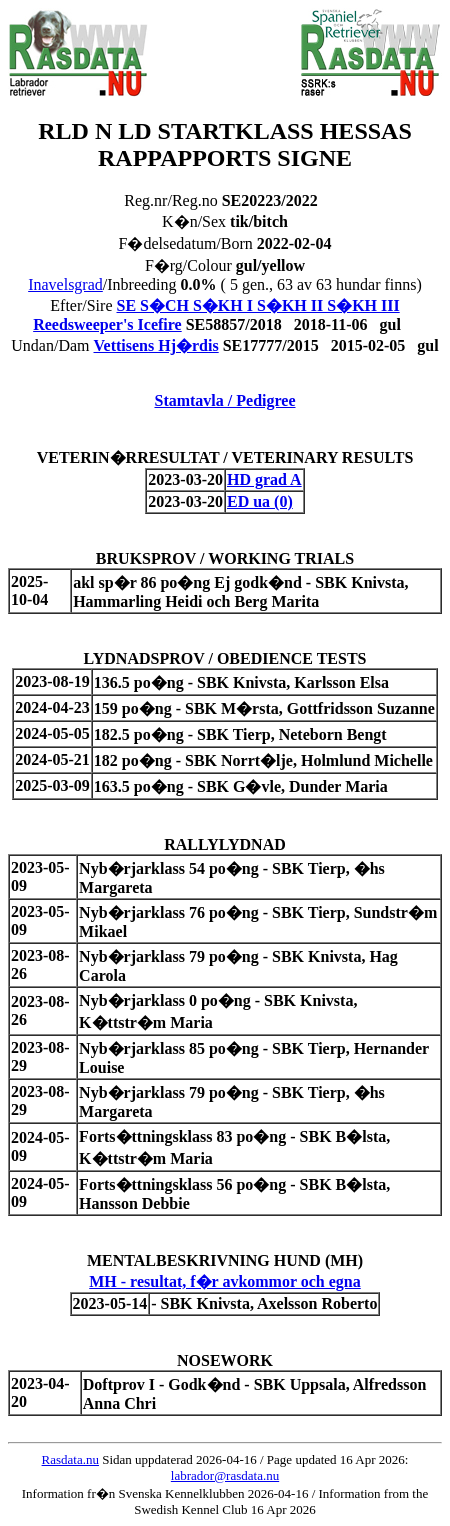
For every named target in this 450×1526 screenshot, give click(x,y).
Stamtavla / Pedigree (224, 400)
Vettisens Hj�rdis (156, 345)
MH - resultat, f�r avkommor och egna (225, 1281)
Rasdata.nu (70, 1459)
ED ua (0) (260, 501)
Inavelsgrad (65, 284)
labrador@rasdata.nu (225, 1475)
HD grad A (264, 479)
